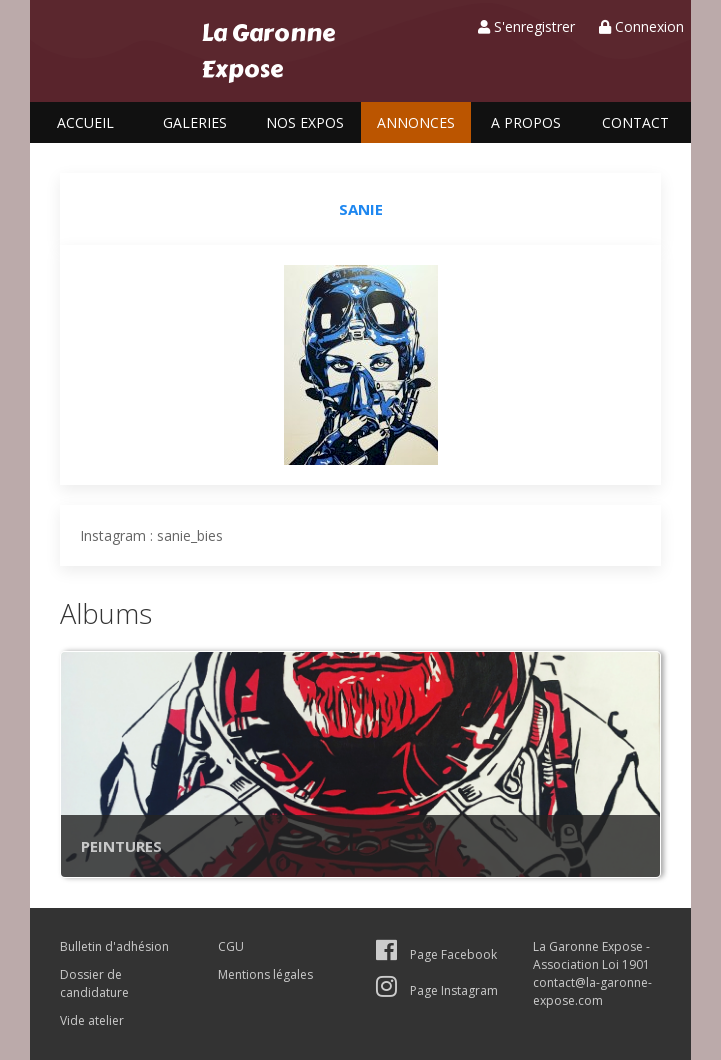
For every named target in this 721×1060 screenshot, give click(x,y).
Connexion (641, 26)
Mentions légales (265, 974)
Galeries (195, 122)
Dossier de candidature (94, 983)
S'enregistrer (526, 26)
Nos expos (305, 122)
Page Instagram (437, 990)
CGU (231, 946)
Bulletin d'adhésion (114, 946)
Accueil (85, 122)
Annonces (416, 122)
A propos (526, 122)
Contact (635, 122)
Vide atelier (92, 1020)
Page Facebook (436, 954)
